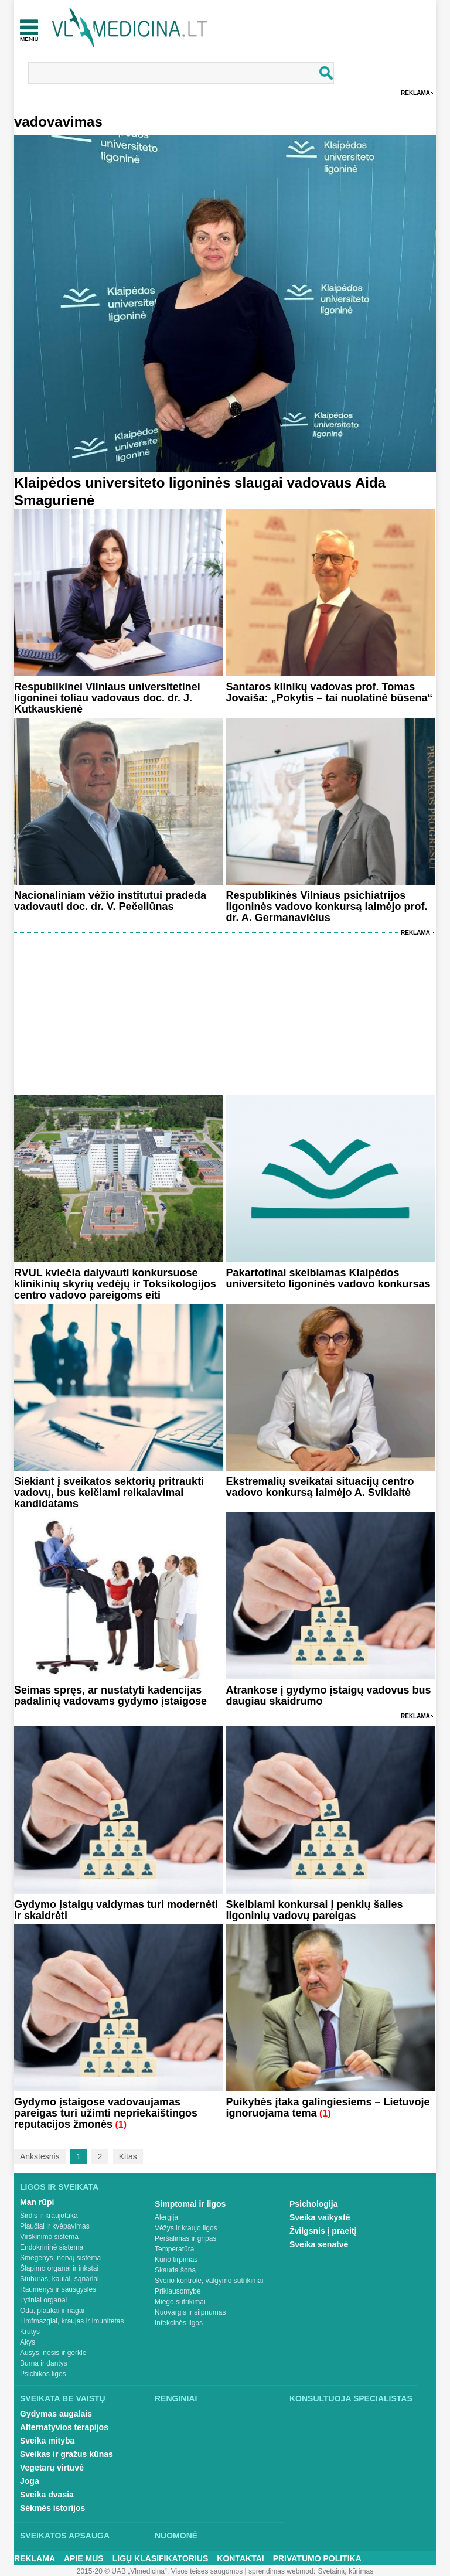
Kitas (128, 2156)
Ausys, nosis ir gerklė (53, 2353)
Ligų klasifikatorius (160, 2558)
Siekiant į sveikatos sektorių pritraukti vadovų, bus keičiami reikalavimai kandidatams (109, 1493)
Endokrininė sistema (51, 2247)
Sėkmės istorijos (52, 2508)
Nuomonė (176, 2535)
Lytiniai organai (43, 2300)
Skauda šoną (175, 2270)
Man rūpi (37, 2202)
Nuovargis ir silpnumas (190, 2312)
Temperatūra (174, 2249)
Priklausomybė (178, 2291)
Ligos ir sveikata (59, 2187)
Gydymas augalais (56, 2413)
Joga (29, 2481)
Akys (27, 2342)
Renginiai (176, 2398)
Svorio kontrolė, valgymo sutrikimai (209, 2281)
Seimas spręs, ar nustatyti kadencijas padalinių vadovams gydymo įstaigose (110, 1695)
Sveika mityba (47, 2440)
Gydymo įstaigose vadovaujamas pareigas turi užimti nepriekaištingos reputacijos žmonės (105, 2113)
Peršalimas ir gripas (185, 2238)
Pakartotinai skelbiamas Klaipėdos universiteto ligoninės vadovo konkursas (328, 1278)
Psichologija (313, 2204)
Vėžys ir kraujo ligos (186, 2228)
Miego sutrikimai (180, 2302)
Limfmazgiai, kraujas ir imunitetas (72, 2321)
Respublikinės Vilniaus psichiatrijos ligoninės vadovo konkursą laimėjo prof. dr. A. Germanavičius (326, 907)
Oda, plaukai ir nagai (52, 2310)
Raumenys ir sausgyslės (58, 2289)
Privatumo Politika (317, 2558)
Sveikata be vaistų (62, 2398)
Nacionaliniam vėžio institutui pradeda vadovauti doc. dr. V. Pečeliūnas (110, 901)
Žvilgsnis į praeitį (322, 2231)
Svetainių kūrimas (346, 2571)
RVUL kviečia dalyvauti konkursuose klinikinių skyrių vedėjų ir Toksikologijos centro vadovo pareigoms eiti (115, 1284)
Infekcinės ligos (179, 2323)
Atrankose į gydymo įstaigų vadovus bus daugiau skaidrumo (328, 1695)
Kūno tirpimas (176, 2259)
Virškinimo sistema (49, 2237)
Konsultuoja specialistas (350, 2398)
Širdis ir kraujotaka (49, 2216)
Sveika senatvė (318, 2244)
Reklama (415, 93)
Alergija (166, 2217)
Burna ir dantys (43, 2363)
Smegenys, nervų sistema (60, 2258)
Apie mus (84, 2558)
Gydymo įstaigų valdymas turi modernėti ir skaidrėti (116, 1910)
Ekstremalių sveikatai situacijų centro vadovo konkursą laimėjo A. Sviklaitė (320, 1487)
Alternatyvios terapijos (64, 2427)
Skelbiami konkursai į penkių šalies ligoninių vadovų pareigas (314, 1910)
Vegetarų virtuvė (52, 2467)
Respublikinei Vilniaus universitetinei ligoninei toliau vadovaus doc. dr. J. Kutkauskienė (107, 698)
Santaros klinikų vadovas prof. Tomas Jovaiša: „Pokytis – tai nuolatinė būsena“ (329, 692)
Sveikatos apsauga (65, 2535)
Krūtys (30, 2332)
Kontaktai (240, 2558)
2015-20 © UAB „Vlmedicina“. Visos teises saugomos (160, 2571)
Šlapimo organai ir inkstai (59, 2268)
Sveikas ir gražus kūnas (66, 2454)
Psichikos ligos (43, 2374)
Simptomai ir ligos (190, 2204)
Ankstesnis (40, 2156)
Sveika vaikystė (319, 2217)
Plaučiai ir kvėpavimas (55, 2226)
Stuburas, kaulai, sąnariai (59, 2279)
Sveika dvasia (47, 2494)
